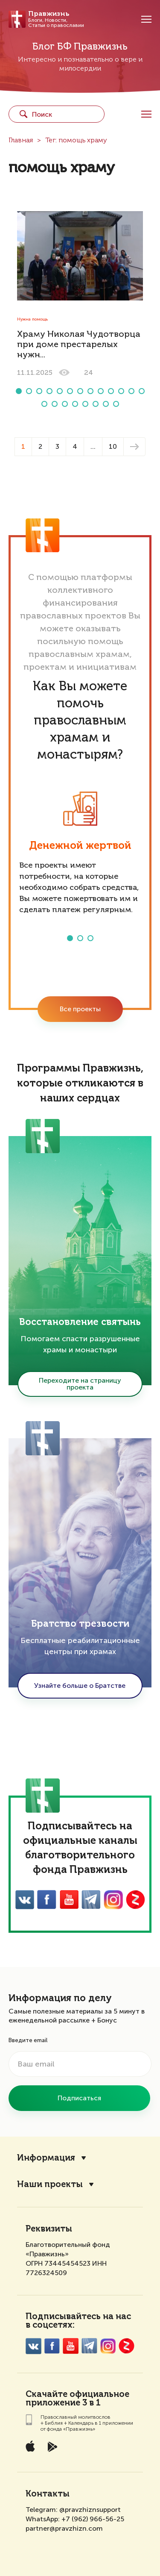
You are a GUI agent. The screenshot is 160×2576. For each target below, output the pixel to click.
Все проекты (80, 1009)
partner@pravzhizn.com (64, 2528)
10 (113, 446)
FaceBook (46, 1899)
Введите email (28, 2040)
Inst (113, 1899)
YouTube (69, 1899)
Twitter (91, 1899)
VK (24, 1899)
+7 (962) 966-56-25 (92, 2519)
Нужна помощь (32, 319)
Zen (135, 1899)
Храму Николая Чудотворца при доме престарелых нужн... (78, 344)
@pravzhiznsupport (90, 2509)
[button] (19, 391)
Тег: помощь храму (76, 140)
